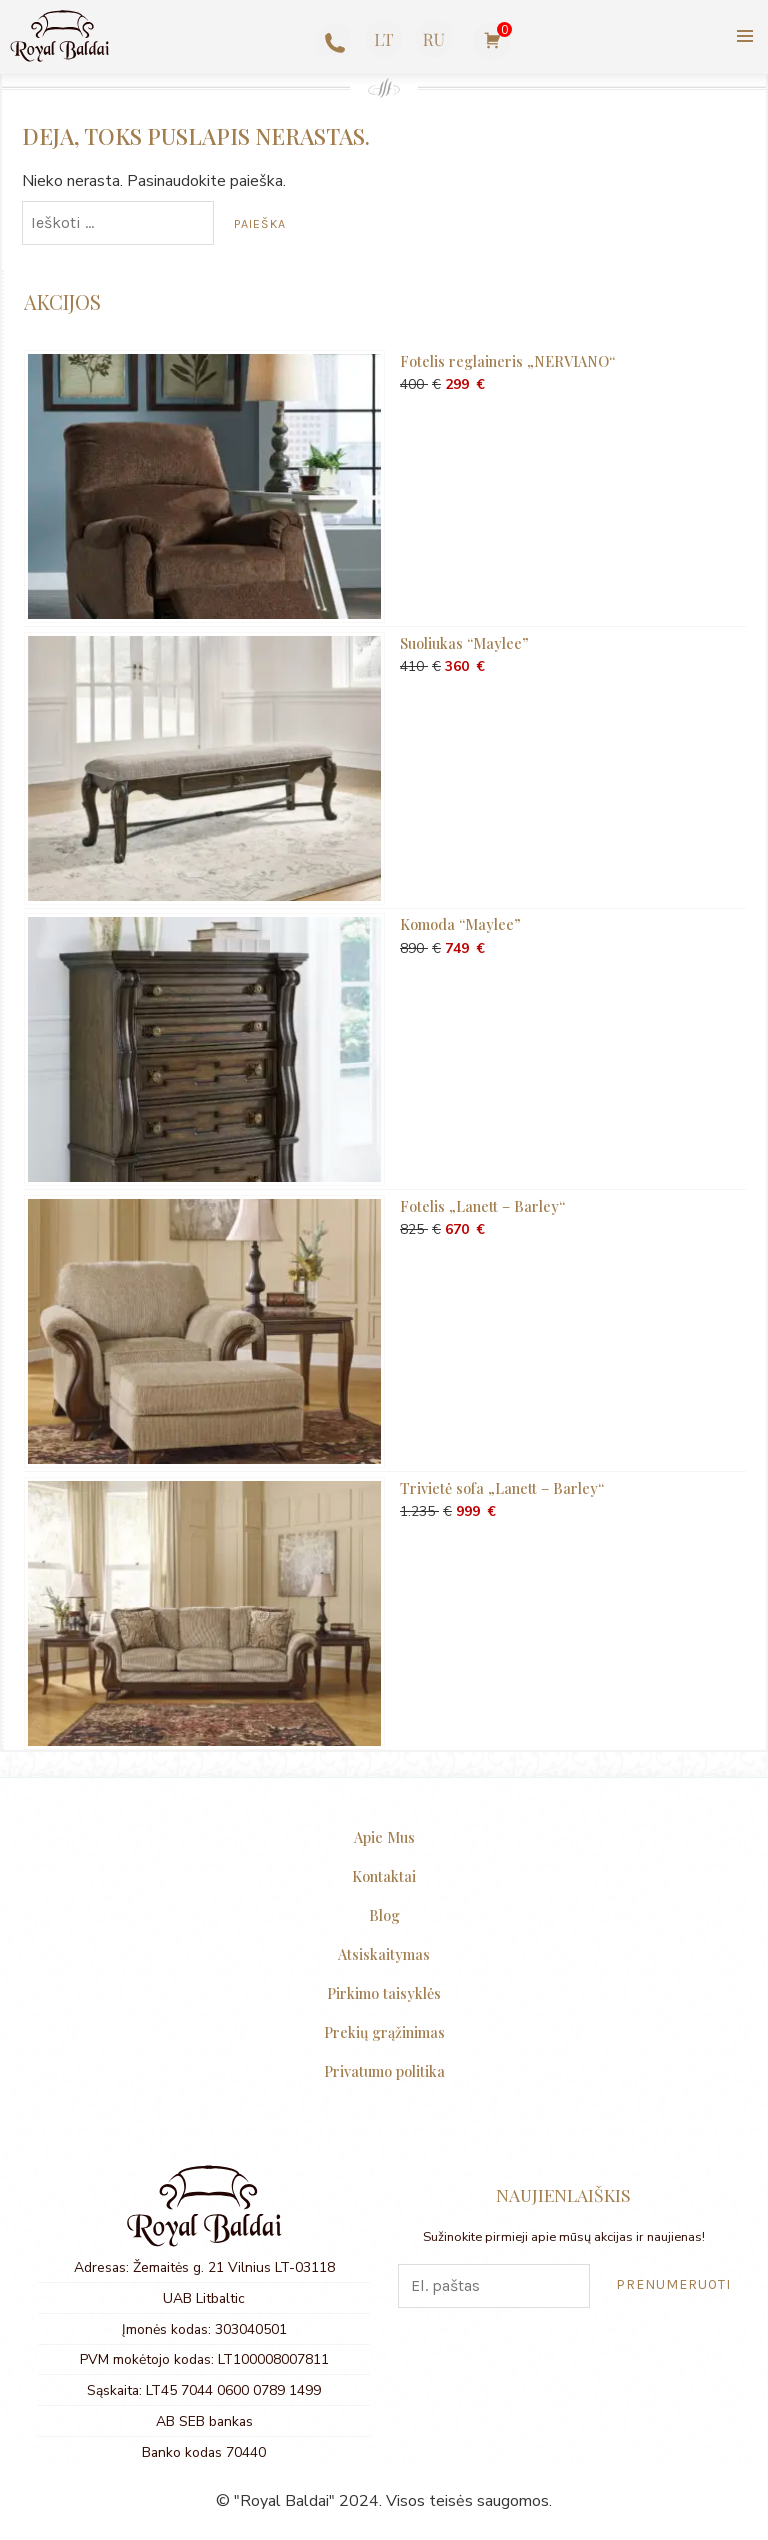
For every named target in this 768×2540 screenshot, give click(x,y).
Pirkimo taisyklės (384, 1993)
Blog (384, 1915)
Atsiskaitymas (384, 1954)
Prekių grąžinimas (384, 2032)
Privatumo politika (384, 2071)
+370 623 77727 (330, 42)
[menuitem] (384, 39)
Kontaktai (384, 1876)
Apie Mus (384, 1837)
